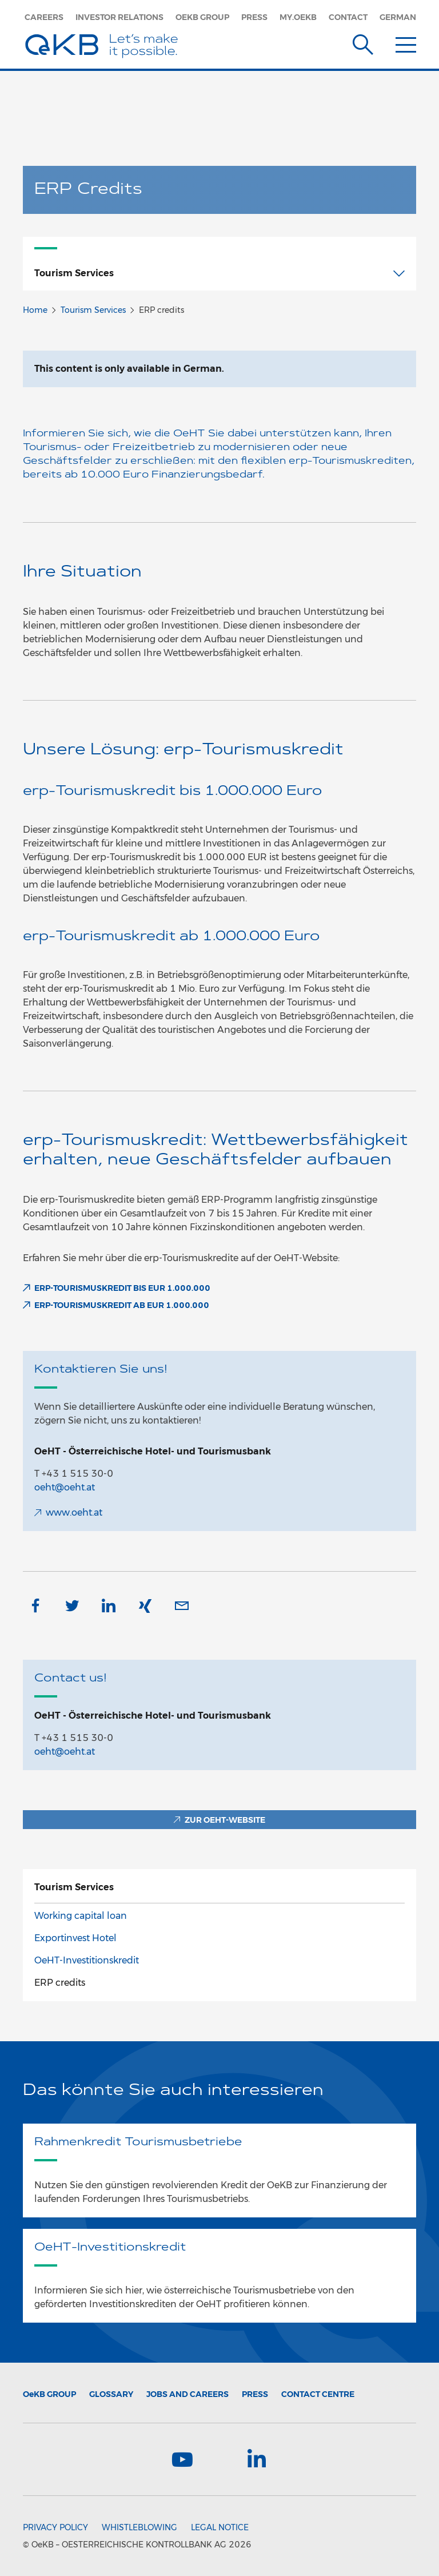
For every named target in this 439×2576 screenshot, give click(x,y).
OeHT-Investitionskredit (86, 1960)
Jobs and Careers (187, 2394)
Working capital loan (80, 1915)
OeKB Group (202, 17)
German (398, 17)
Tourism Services (93, 310)
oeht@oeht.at (64, 1487)
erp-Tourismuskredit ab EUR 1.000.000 (121, 1305)
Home (35, 310)
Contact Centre (317, 2394)
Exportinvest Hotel (75, 1938)
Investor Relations (119, 17)
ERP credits (59, 1982)
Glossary (111, 2394)
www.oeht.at (74, 1512)
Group (49, 2394)
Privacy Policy (55, 2527)
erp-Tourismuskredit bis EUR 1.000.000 (122, 1288)
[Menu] (406, 42)
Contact (348, 17)
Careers (44, 17)
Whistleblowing (139, 2527)
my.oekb (298, 17)
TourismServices (74, 1887)
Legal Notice (220, 2527)
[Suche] (363, 42)
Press (254, 17)
